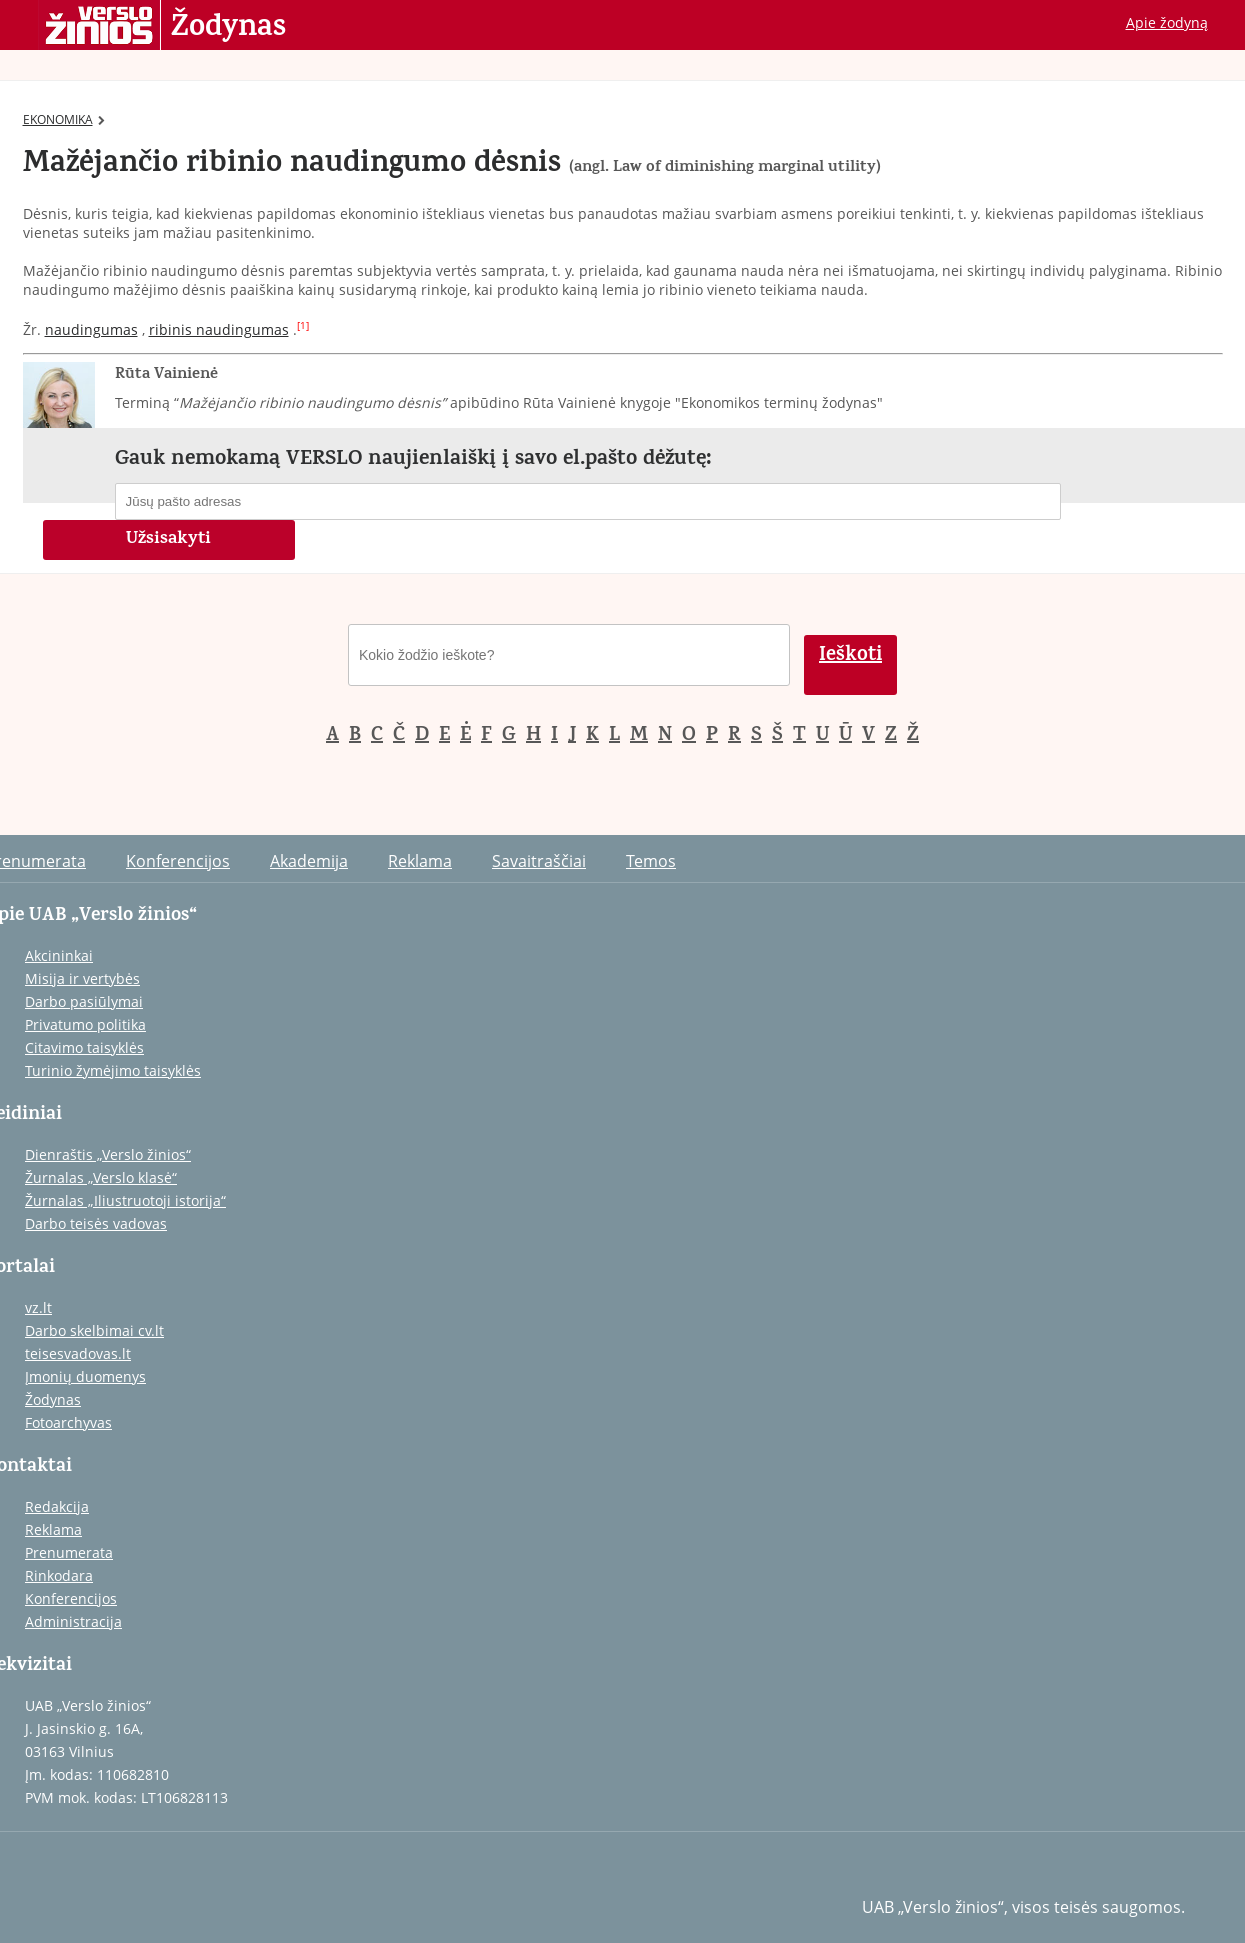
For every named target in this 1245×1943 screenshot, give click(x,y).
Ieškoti (850, 656)
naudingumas (91, 329)
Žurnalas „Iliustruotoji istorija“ (125, 1200)
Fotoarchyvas (68, 1422)
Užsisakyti (168, 540)
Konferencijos (178, 861)
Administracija (73, 1621)
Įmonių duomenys (85, 1376)
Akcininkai (59, 955)
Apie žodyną (1167, 22)
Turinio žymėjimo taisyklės (113, 1070)
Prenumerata (69, 1552)
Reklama (420, 861)
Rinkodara (59, 1575)
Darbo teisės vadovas (96, 1223)
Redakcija (57, 1506)
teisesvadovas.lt (78, 1353)
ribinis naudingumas (219, 329)
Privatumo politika (85, 1024)
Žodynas (228, 28)
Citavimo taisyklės (84, 1047)
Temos (651, 861)
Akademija (309, 861)
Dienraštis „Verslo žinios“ (108, 1154)
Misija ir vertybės (82, 978)
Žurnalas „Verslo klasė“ (101, 1177)
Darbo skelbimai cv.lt (94, 1330)
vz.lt (38, 1307)
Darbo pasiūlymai (84, 1001)
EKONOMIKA (64, 119)
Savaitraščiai (539, 861)
